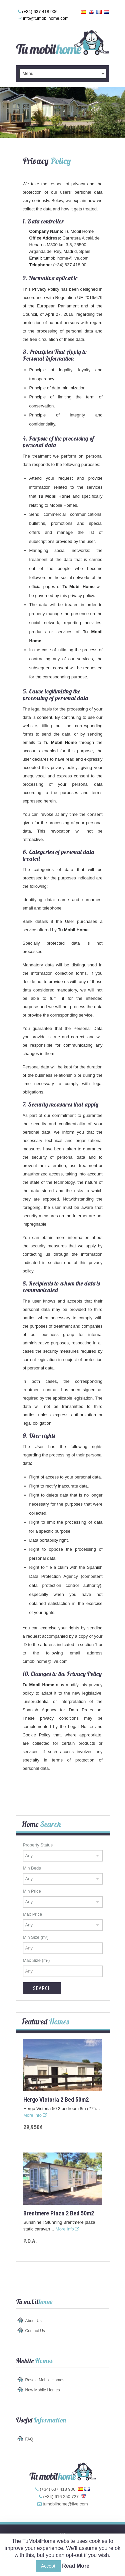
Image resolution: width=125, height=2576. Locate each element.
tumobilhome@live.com (65, 258)
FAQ (29, 2439)
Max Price (32, 1914)
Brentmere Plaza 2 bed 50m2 (58, 2213)
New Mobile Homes (42, 2390)
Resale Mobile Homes (44, 2380)
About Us (33, 2320)
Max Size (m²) (36, 1960)
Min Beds (32, 1868)
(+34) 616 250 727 (61, 2496)
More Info (35, 2115)
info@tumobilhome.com (46, 18)
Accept (48, 2566)
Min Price (32, 1891)
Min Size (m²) (36, 1937)
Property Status (38, 1844)
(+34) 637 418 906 (40, 11)
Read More (75, 2566)
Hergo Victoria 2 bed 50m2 (56, 2099)
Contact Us (35, 2330)
